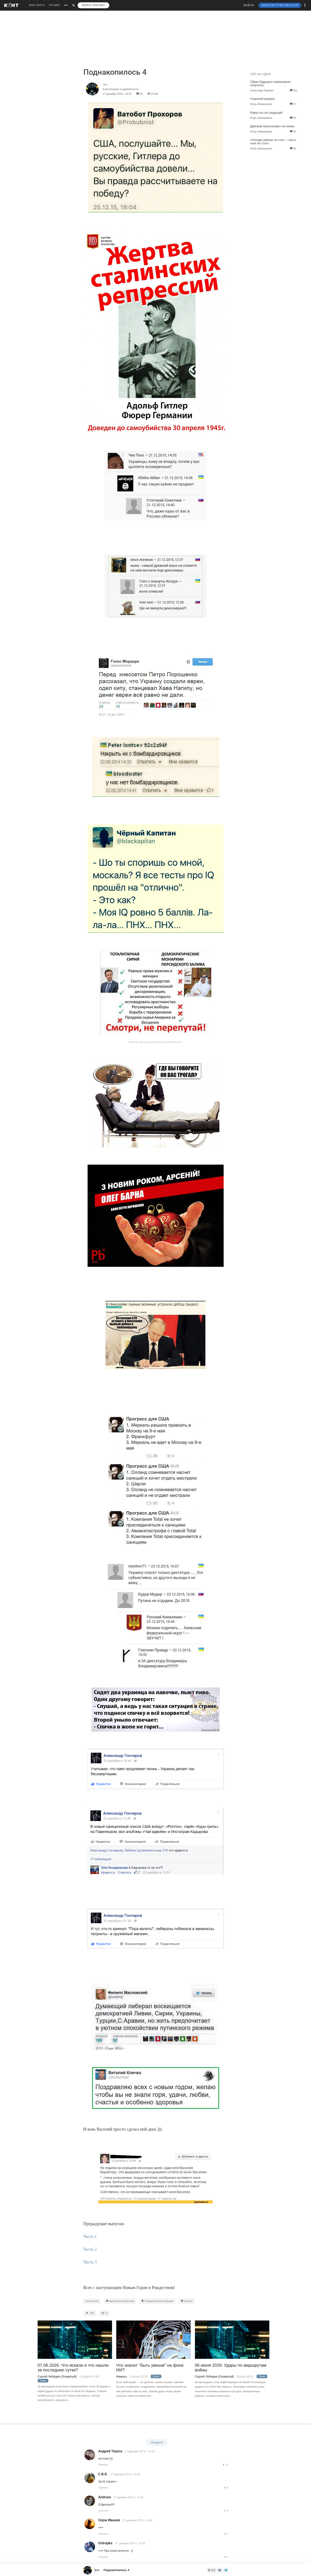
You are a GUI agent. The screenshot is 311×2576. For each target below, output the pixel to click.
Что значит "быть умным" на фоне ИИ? (150, 2367)
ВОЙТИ (249, 5)
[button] (305, 5)
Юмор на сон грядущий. (266, 112)
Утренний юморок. (262, 98)
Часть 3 (90, 2262)
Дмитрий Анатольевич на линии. (272, 126)
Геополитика (91, 2301)
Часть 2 (90, 2249)
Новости (187, 2301)
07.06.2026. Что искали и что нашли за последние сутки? (73, 2367)
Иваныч (121, 2376)
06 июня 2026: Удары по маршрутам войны (230, 2367)
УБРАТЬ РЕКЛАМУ (93, 5)
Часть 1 (90, 2236)
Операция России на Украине (157, 2301)
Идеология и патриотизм (120, 2301)
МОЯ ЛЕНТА (37, 5)
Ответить (103, 2464)
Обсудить (157, 2442)
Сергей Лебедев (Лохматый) (57, 2376)
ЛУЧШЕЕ (54, 5)
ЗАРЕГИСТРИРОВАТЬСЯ (279, 5)
